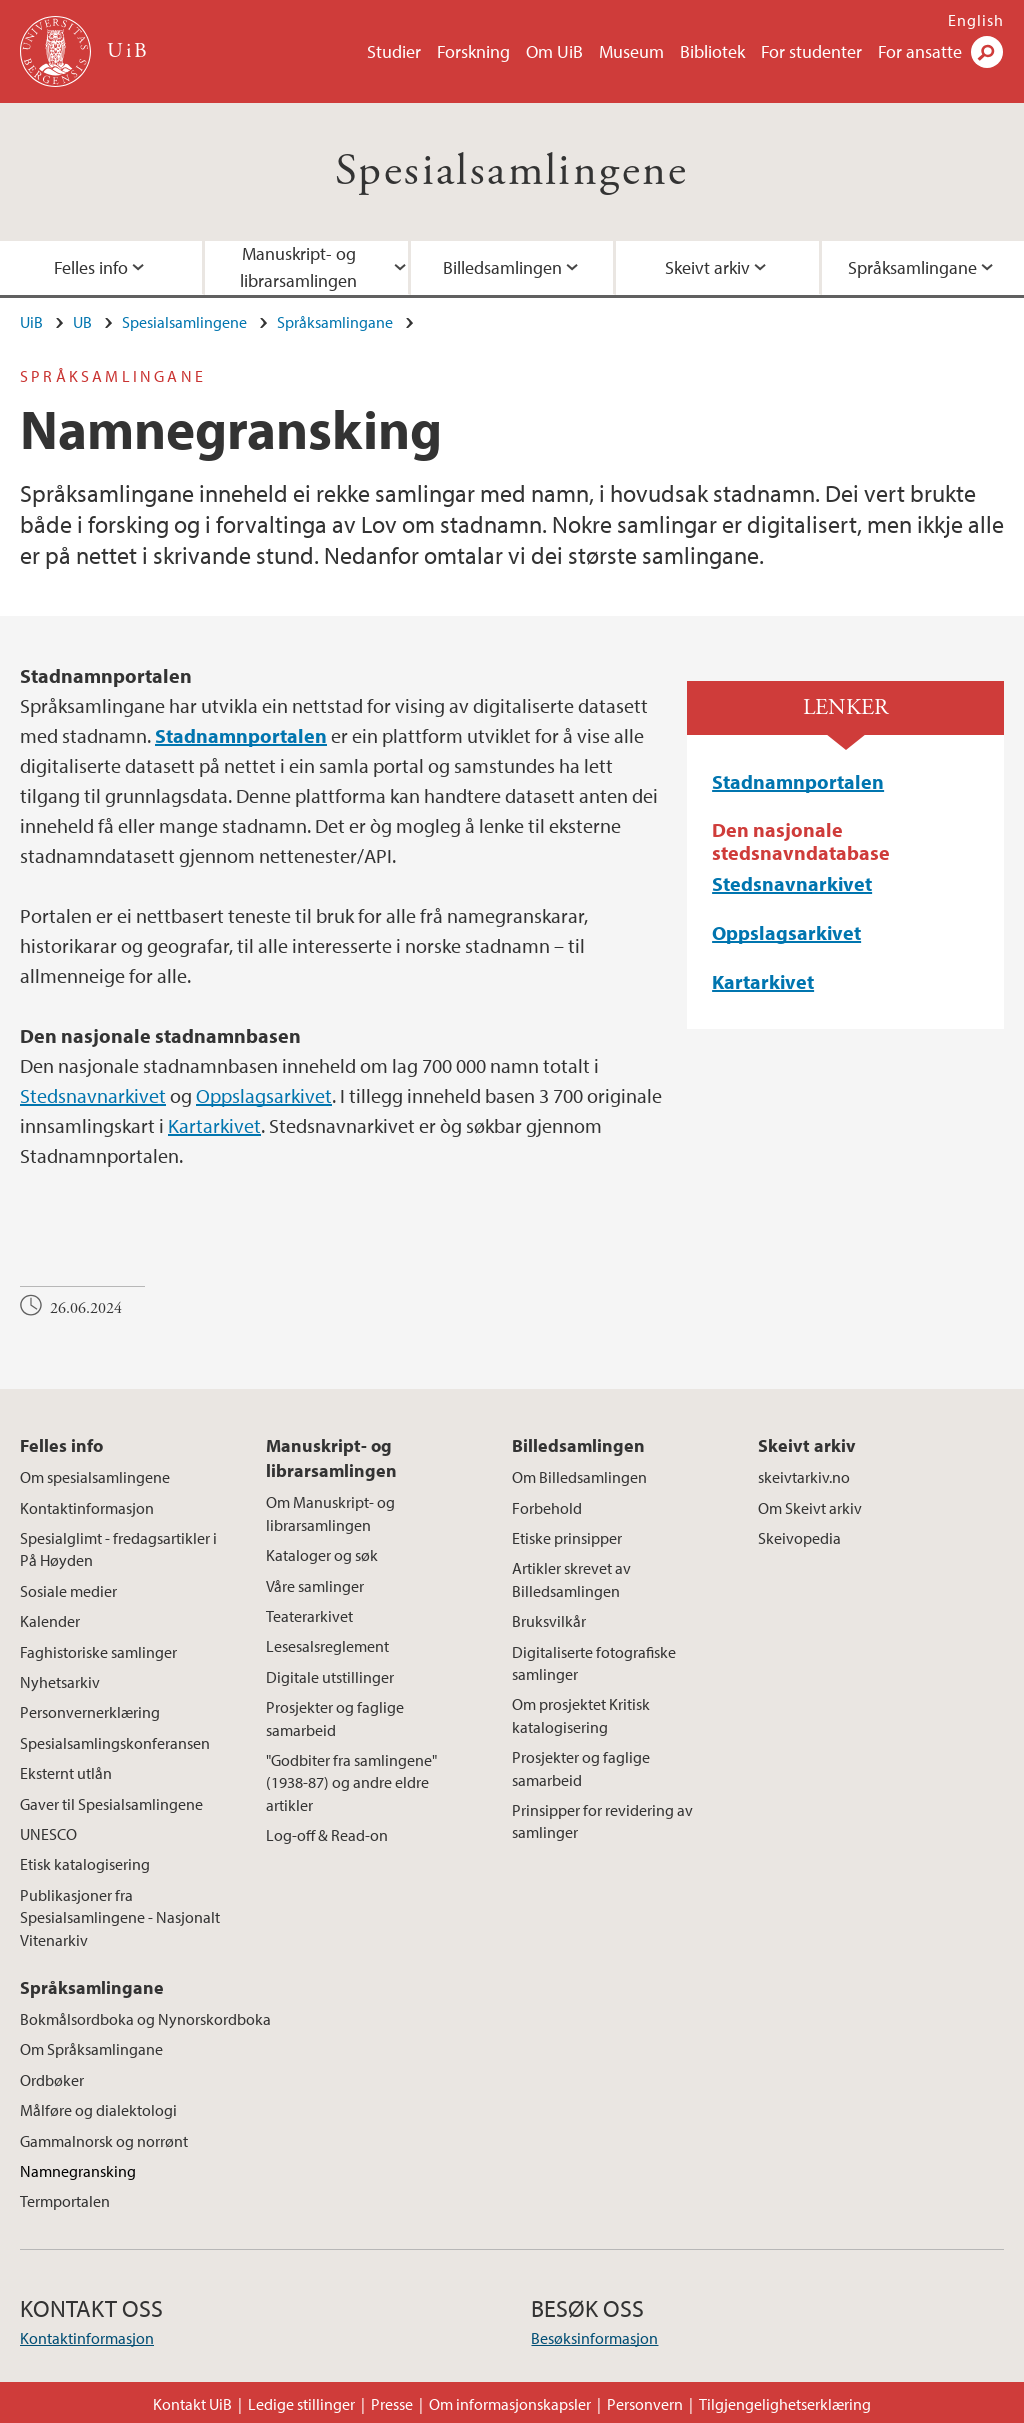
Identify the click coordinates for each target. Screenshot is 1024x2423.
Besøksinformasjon (594, 2338)
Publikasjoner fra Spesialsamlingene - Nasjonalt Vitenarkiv (120, 1917)
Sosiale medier (68, 1591)
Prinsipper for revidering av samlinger (602, 1821)
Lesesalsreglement (327, 1646)
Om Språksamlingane (91, 2049)
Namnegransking (78, 2171)
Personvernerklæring (90, 1712)
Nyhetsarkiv (60, 1682)
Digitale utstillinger (330, 1677)
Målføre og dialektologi (98, 2110)
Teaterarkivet (309, 1616)
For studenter (811, 51)
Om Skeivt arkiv (810, 1508)
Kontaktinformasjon (87, 1508)
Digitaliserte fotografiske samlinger (594, 1663)
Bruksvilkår (549, 1621)
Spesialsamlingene (512, 171)
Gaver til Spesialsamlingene (111, 1804)
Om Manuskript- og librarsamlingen (330, 1513)
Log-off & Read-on (327, 1835)
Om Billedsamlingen (579, 1477)
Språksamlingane (335, 322)
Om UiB (554, 51)
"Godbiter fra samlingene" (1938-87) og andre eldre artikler (351, 1782)
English (976, 20)
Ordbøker (52, 2080)
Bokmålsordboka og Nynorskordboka (145, 2019)
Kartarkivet (214, 1125)
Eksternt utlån (66, 1773)
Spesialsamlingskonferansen (115, 1743)
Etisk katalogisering (85, 1864)
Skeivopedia (799, 1538)
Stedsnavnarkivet (93, 1095)
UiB (31, 322)
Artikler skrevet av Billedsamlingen (571, 1579)
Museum (631, 51)
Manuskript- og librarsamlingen (298, 267)
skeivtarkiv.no (804, 1477)
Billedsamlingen (502, 267)
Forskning (473, 51)
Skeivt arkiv (707, 267)
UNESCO (48, 1834)
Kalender (50, 1621)
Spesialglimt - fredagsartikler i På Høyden (118, 1549)
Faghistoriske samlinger (98, 1652)
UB (82, 322)
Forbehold (547, 1508)
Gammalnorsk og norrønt (104, 2141)
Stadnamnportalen (798, 781)
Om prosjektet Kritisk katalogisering (581, 1715)
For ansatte (920, 51)
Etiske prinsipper (567, 1538)
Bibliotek (712, 51)
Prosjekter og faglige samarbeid (335, 1718)
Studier (394, 51)
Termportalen (65, 2201)
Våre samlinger (315, 1586)
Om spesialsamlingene (95, 1477)
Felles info (61, 1445)
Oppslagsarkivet (264, 1095)
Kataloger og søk (322, 1555)
